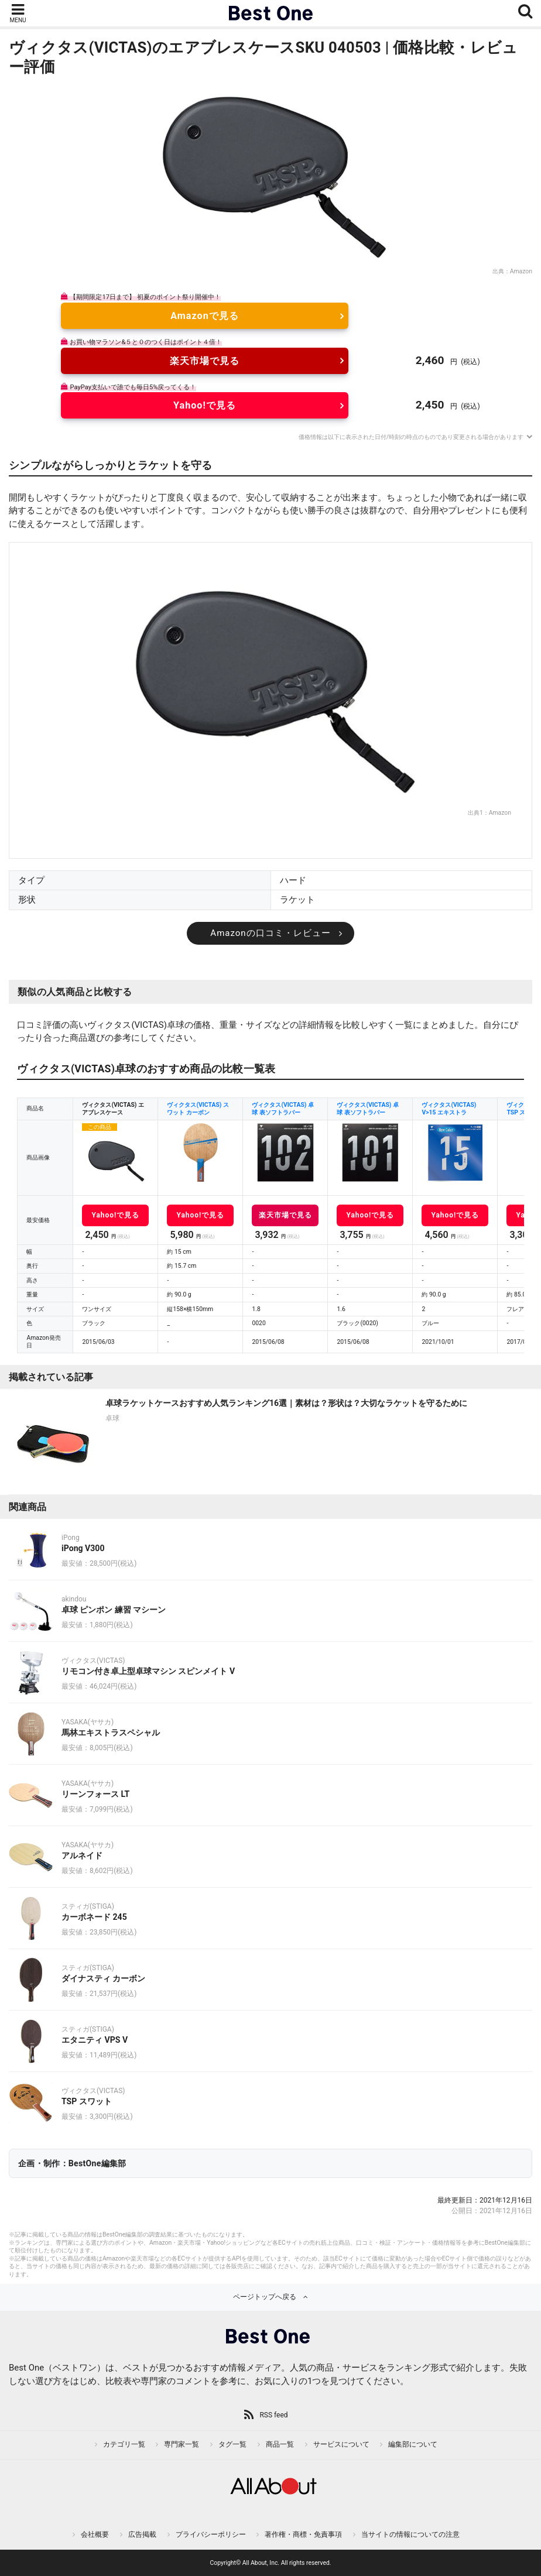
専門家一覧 (181, 2444)
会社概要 (95, 2534)
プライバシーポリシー (211, 2534)
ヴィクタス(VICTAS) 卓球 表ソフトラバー (283, 1109)
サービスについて (341, 2444)
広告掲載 (142, 2534)
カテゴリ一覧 (124, 2444)
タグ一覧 (232, 2444)
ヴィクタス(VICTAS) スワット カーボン (198, 1109)
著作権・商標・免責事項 (303, 2534)
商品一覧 (280, 2444)
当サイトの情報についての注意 (410, 2534)
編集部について (412, 2444)
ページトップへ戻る (264, 2297)
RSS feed (273, 2415)
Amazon (521, 271)
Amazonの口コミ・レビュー (270, 933)
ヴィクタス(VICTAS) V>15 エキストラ (449, 1109)
